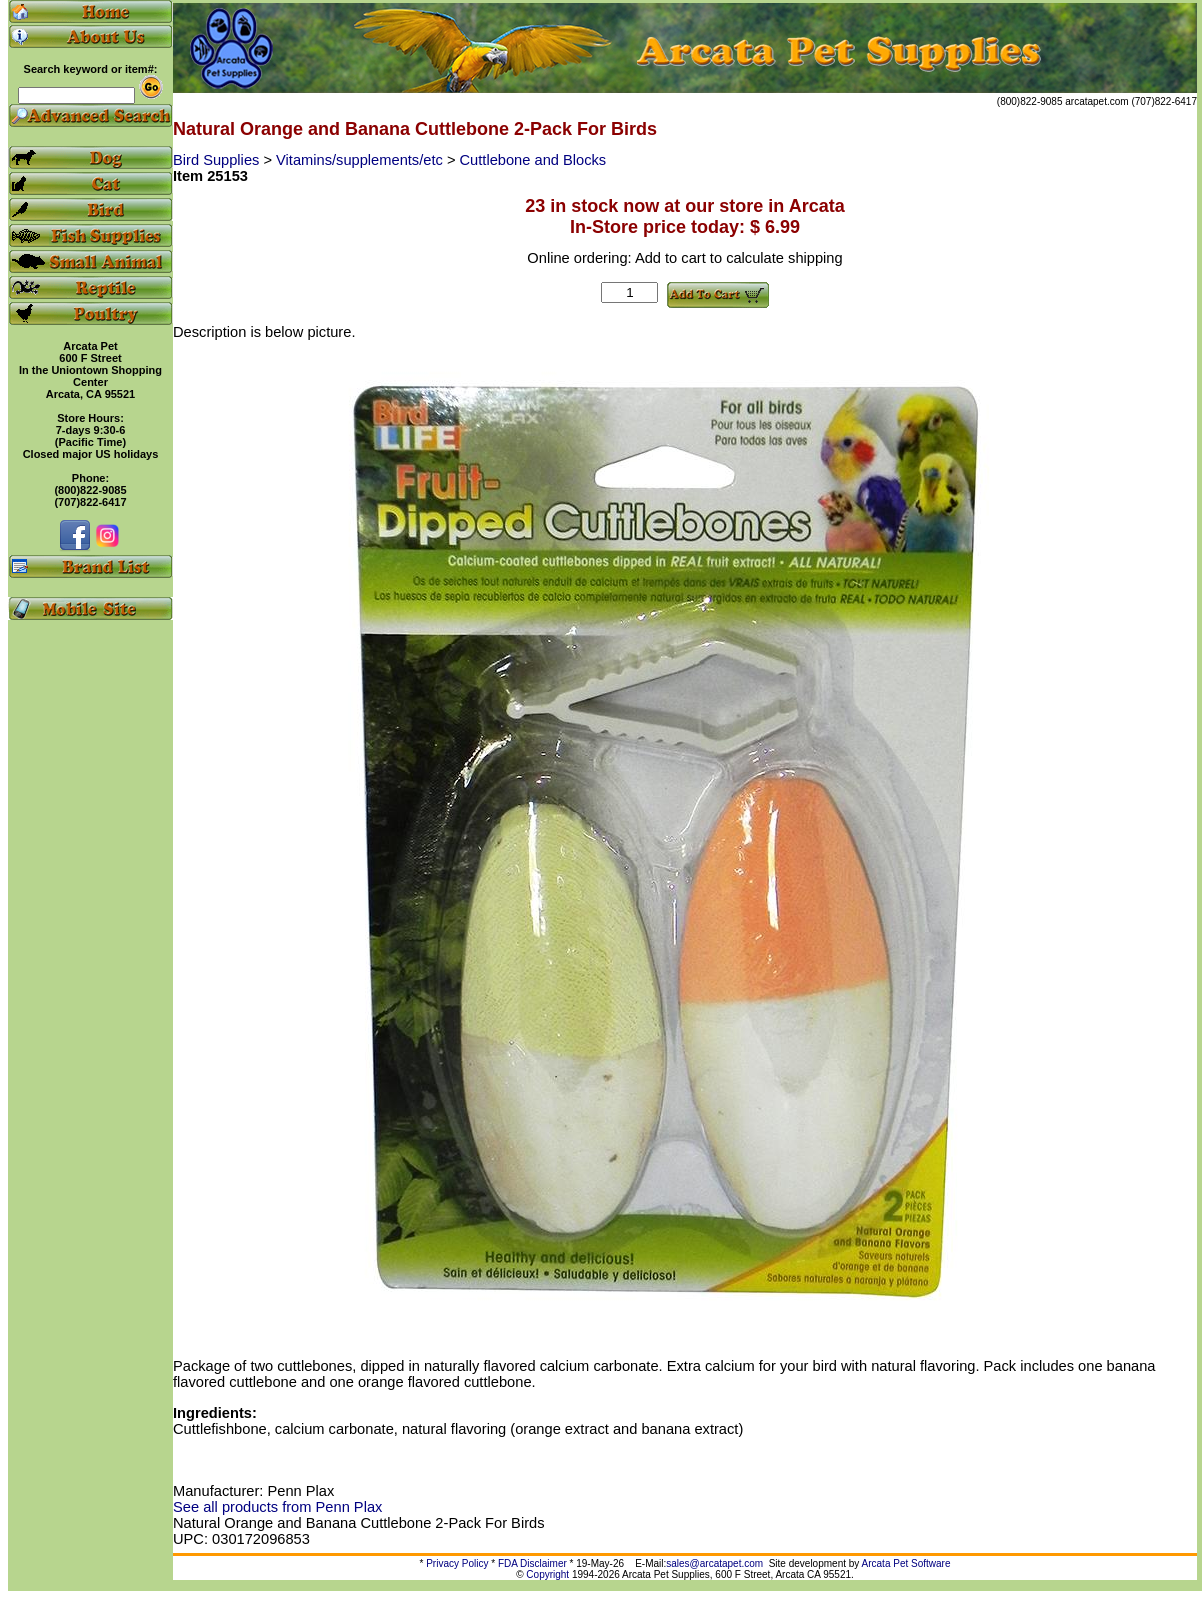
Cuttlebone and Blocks (533, 160)
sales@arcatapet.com (714, 1563)
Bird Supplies (218, 160)
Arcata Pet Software (906, 1563)
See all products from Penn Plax (277, 1507)
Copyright (547, 1574)
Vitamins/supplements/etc (361, 160)
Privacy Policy (457, 1563)
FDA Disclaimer (532, 1563)
